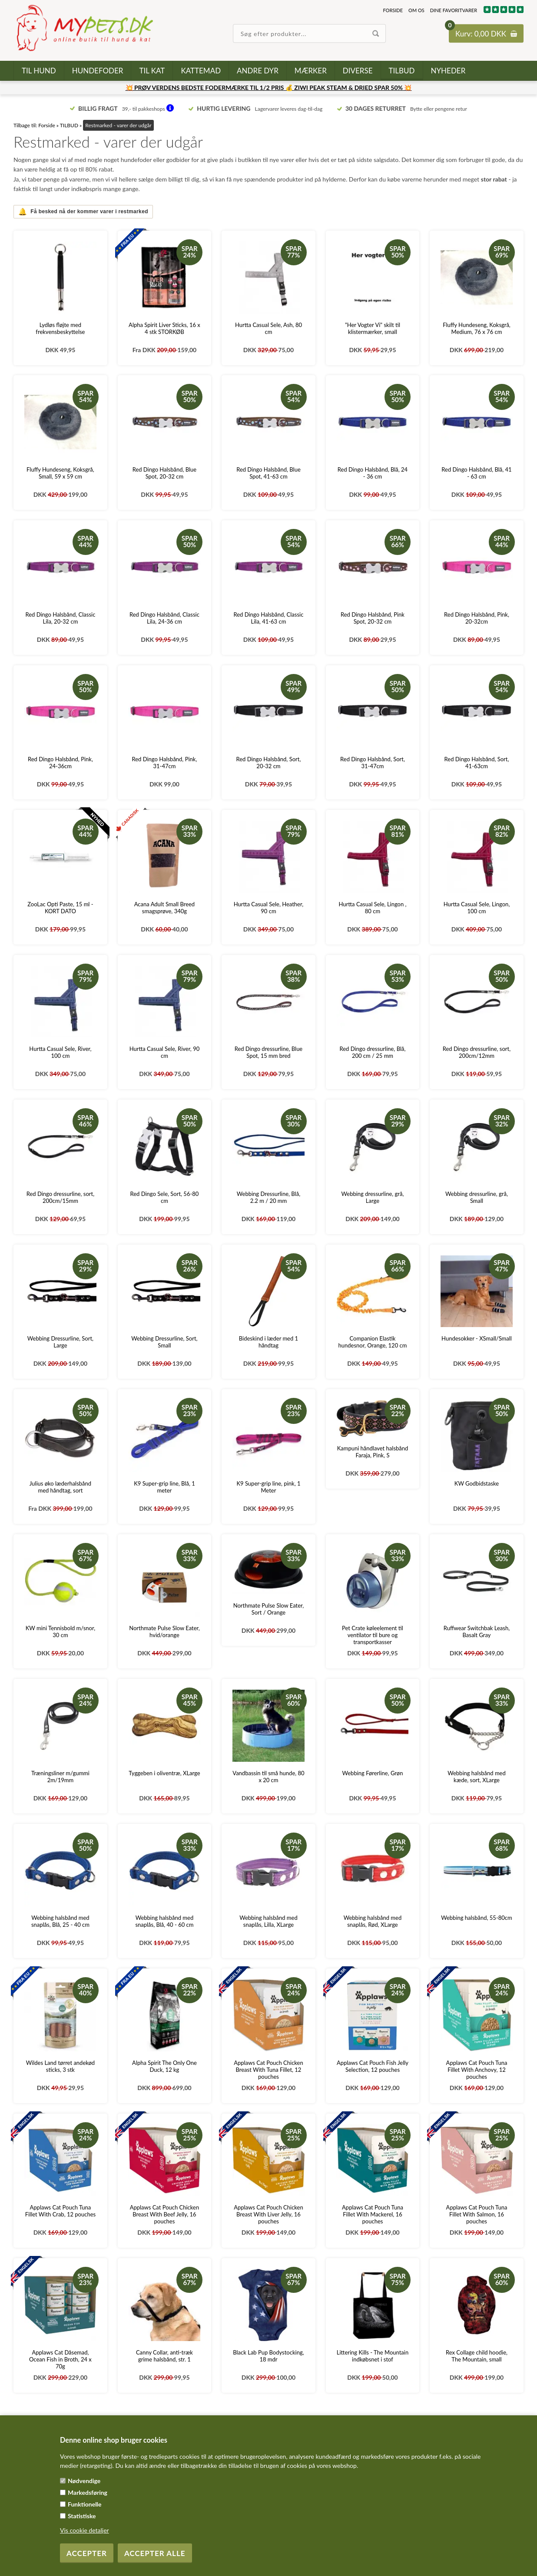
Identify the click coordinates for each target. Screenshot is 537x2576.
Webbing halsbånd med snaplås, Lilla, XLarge (268, 1921)
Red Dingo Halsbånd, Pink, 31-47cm (164, 762)
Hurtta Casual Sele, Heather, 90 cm (268, 908)
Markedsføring (87, 2492)
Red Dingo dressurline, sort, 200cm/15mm (60, 1197)
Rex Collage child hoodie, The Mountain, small (476, 2356)
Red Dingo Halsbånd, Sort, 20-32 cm (268, 762)
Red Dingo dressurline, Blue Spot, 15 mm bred (269, 1052)
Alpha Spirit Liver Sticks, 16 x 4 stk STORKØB (164, 328)
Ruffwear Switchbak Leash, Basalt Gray (477, 1631)
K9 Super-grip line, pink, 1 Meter (268, 1487)
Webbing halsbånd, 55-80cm (476, 1917)
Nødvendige (84, 2480)
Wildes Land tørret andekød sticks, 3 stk (60, 2066)
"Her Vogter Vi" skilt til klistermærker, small (372, 328)
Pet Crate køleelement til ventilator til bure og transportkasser (372, 1635)
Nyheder (448, 70)
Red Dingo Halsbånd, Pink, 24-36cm (60, 762)
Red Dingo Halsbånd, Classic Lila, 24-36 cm (164, 618)
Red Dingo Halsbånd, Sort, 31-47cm (372, 762)
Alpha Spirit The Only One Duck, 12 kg (164, 2066)
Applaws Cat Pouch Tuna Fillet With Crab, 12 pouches (60, 2211)
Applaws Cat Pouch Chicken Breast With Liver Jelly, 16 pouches (268, 2214)
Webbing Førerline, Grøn (372, 1773)
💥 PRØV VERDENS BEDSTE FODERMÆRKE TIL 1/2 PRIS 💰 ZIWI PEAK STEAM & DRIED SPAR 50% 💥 (269, 87)
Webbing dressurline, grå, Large (372, 1197)
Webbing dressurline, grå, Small (476, 1197)
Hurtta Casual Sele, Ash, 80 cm (268, 328)
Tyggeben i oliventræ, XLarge (164, 1773)
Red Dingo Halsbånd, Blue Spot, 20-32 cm (165, 473)
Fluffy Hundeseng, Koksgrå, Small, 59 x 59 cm (60, 473)
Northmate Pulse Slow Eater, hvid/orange (164, 1631)
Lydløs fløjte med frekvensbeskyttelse (60, 328)
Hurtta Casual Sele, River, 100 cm (60, 1052)
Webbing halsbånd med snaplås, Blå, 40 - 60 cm (164, 1921)
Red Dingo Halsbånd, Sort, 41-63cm (476, 762)
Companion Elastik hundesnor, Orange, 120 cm (372, 1342)
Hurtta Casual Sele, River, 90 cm (164, 1052)
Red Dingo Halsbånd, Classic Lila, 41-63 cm (269, 618)
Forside (393, 10)
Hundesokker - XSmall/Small (476, 1338)
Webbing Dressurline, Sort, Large (60, 1342)
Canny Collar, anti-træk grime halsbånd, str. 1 (164, 2356)
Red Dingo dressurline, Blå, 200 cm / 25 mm (373, 1052)
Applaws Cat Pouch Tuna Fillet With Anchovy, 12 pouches (476, 2069)
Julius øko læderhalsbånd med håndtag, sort (60, 1487)
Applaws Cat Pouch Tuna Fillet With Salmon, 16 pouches (476, 2214)
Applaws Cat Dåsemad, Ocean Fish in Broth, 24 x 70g (60, 2359)
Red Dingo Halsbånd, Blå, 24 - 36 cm (373, 473)
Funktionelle (85, 2504)
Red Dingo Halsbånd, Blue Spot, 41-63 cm (268, 473)
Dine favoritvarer (453, 10)
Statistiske (82, 2516)
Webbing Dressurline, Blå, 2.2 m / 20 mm (268, 1197)
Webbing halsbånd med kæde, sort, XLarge (476, 1776)
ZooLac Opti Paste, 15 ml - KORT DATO (60, 908)
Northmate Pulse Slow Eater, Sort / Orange (268, 1609)
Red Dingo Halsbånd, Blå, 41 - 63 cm (476, 473)
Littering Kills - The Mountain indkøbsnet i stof (372, 2356)
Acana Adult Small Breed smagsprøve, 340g (164, 908)
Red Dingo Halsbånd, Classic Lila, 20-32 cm (60, 618)
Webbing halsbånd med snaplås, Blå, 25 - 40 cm (60, 1921)
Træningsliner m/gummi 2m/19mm (60, 1776)
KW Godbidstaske (476, 1483)
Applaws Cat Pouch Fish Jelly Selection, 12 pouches (372, 2066)
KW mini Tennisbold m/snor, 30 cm (60, 1631)
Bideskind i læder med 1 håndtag (268, 1342)
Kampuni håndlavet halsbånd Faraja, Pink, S (372, 1452)
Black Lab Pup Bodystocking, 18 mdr (268, 2356)
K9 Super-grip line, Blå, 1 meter (164, 1487)
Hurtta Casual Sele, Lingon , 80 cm (372, 908)
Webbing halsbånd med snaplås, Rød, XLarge (372, 1921)
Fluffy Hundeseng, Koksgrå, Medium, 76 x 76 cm (476, 328)
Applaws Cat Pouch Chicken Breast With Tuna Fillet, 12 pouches (268, 2069)
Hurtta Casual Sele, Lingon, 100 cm (477, 908)
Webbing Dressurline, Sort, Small (164, 1342)
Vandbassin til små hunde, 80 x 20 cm (268, 1776)
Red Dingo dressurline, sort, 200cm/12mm (476, 1052)
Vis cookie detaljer (84, 2530)
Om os (416, 10)
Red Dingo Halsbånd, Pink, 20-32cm (476, 618)
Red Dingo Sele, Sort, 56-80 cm (164, 1197)
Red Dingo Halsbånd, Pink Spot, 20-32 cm (372, 618)
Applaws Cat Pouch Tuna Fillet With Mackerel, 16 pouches (372, 2214)
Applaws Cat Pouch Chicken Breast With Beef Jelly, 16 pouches (164, 2214)
